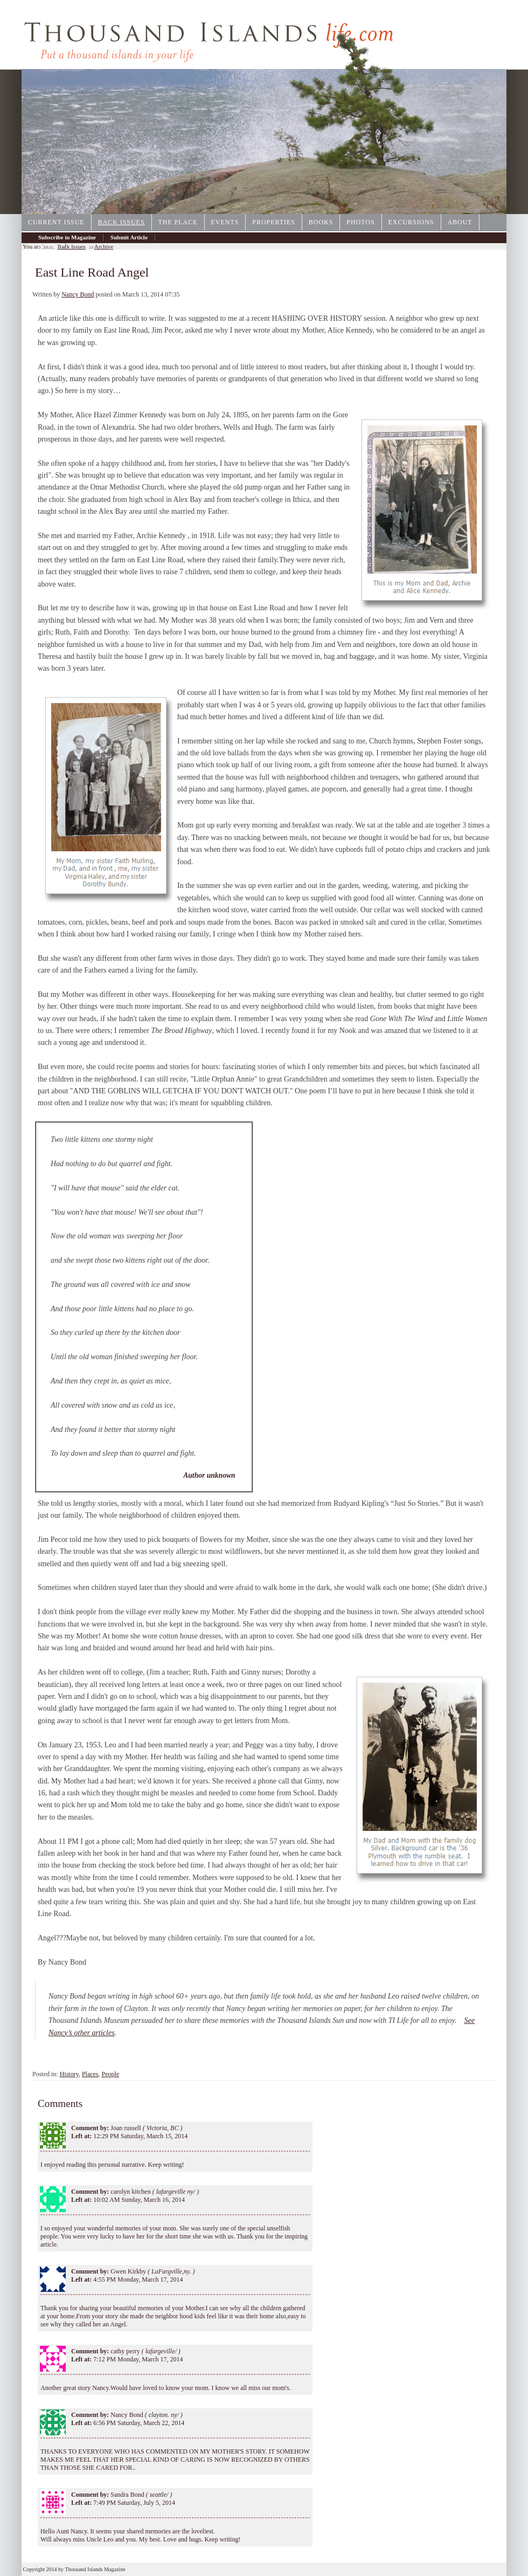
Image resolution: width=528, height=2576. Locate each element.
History (69, 2074)
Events (225, 222)
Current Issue (56, 222)
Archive (48, 246)
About (460, 222)
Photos (360, 222)
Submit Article (129, 237)
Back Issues (121, 222)
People (111, 2074)
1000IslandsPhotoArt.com (454, 210)
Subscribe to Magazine (67, 237)
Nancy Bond (77, 294)
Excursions (411, 222)
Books (321, 222)
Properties (273, 222)
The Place (178, 222)
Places (90, 2074)
